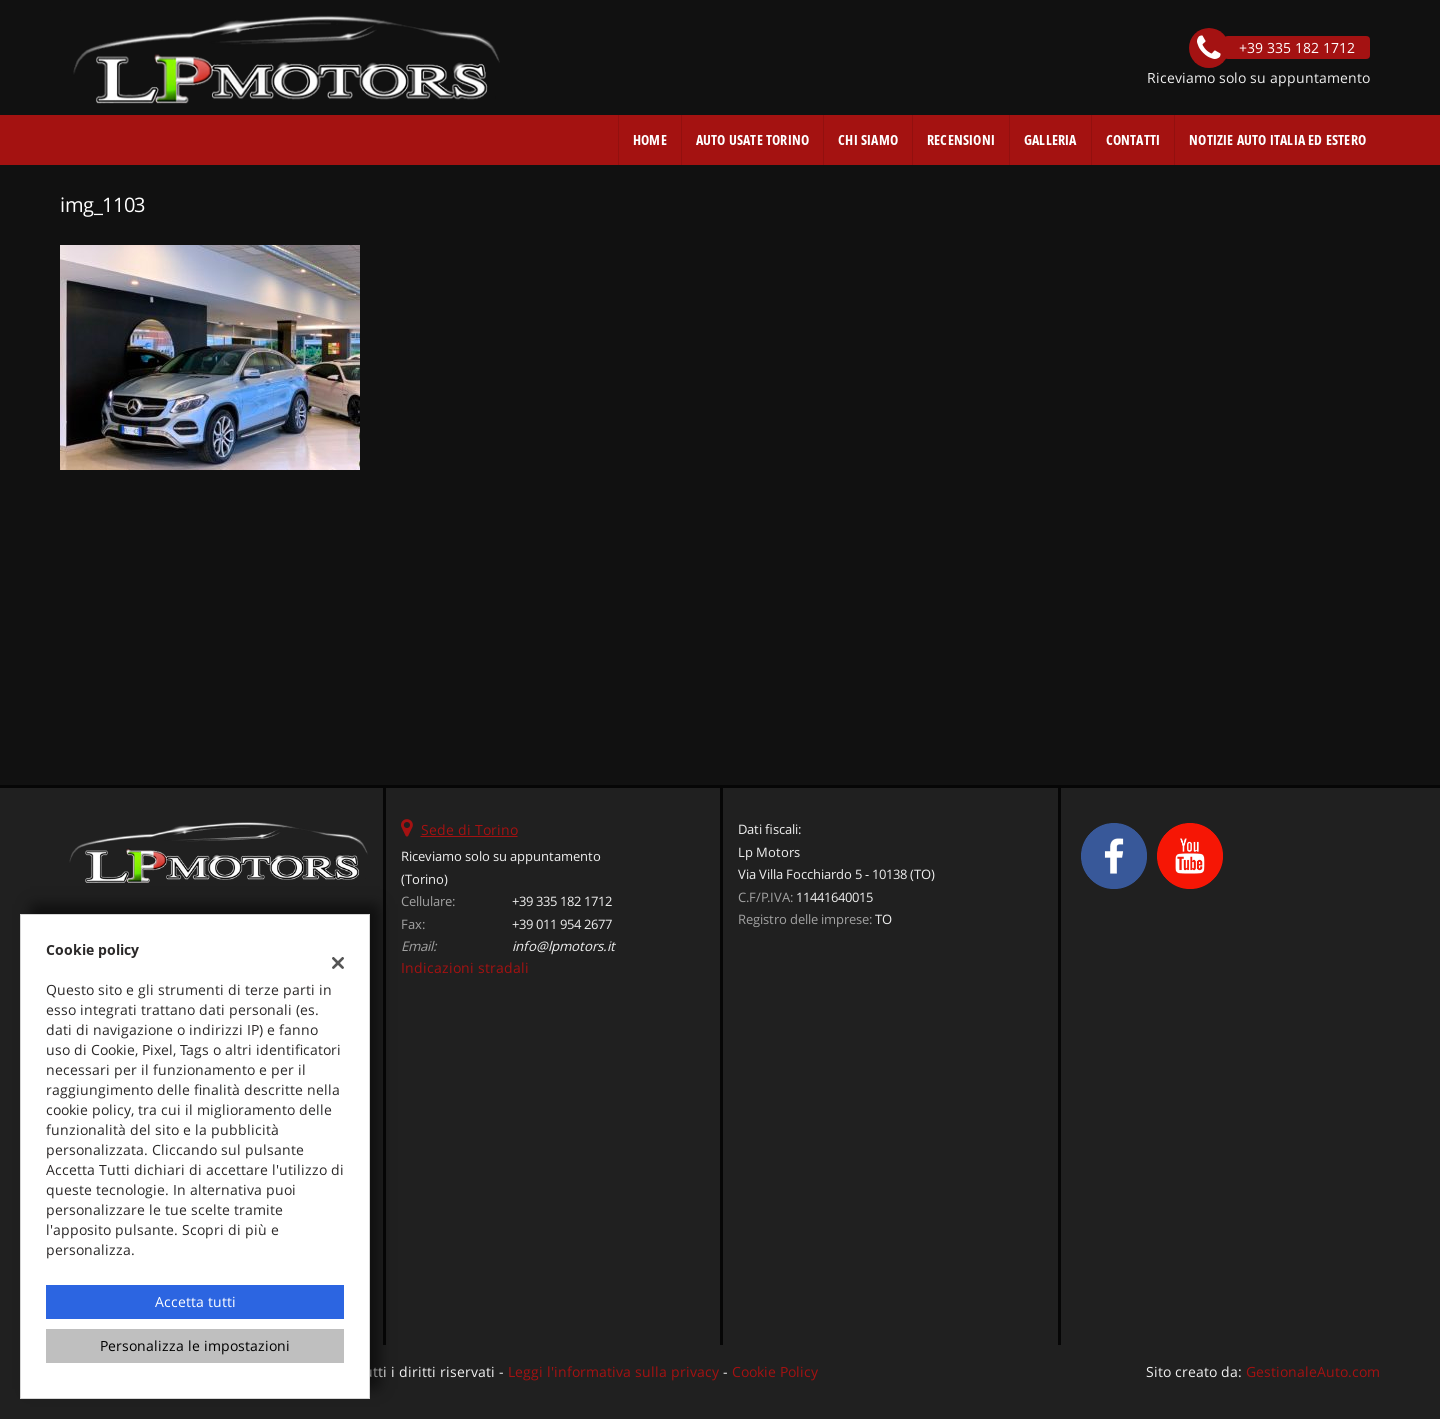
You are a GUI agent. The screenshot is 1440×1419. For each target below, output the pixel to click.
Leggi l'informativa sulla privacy (613, 1371)
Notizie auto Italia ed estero (1277, 139)
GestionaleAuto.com (1313, 1371)
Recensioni (961, 139)
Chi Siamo (868, 139)
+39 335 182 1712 (562, 901)
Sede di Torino (469, 829)
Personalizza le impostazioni (195, 1345)
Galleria (1050, 139)
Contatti (1133, 139)
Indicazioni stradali (465, 967)
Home (650, 139)
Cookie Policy (775, 1371)
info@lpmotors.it (563, 946)
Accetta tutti (195, 1301)
